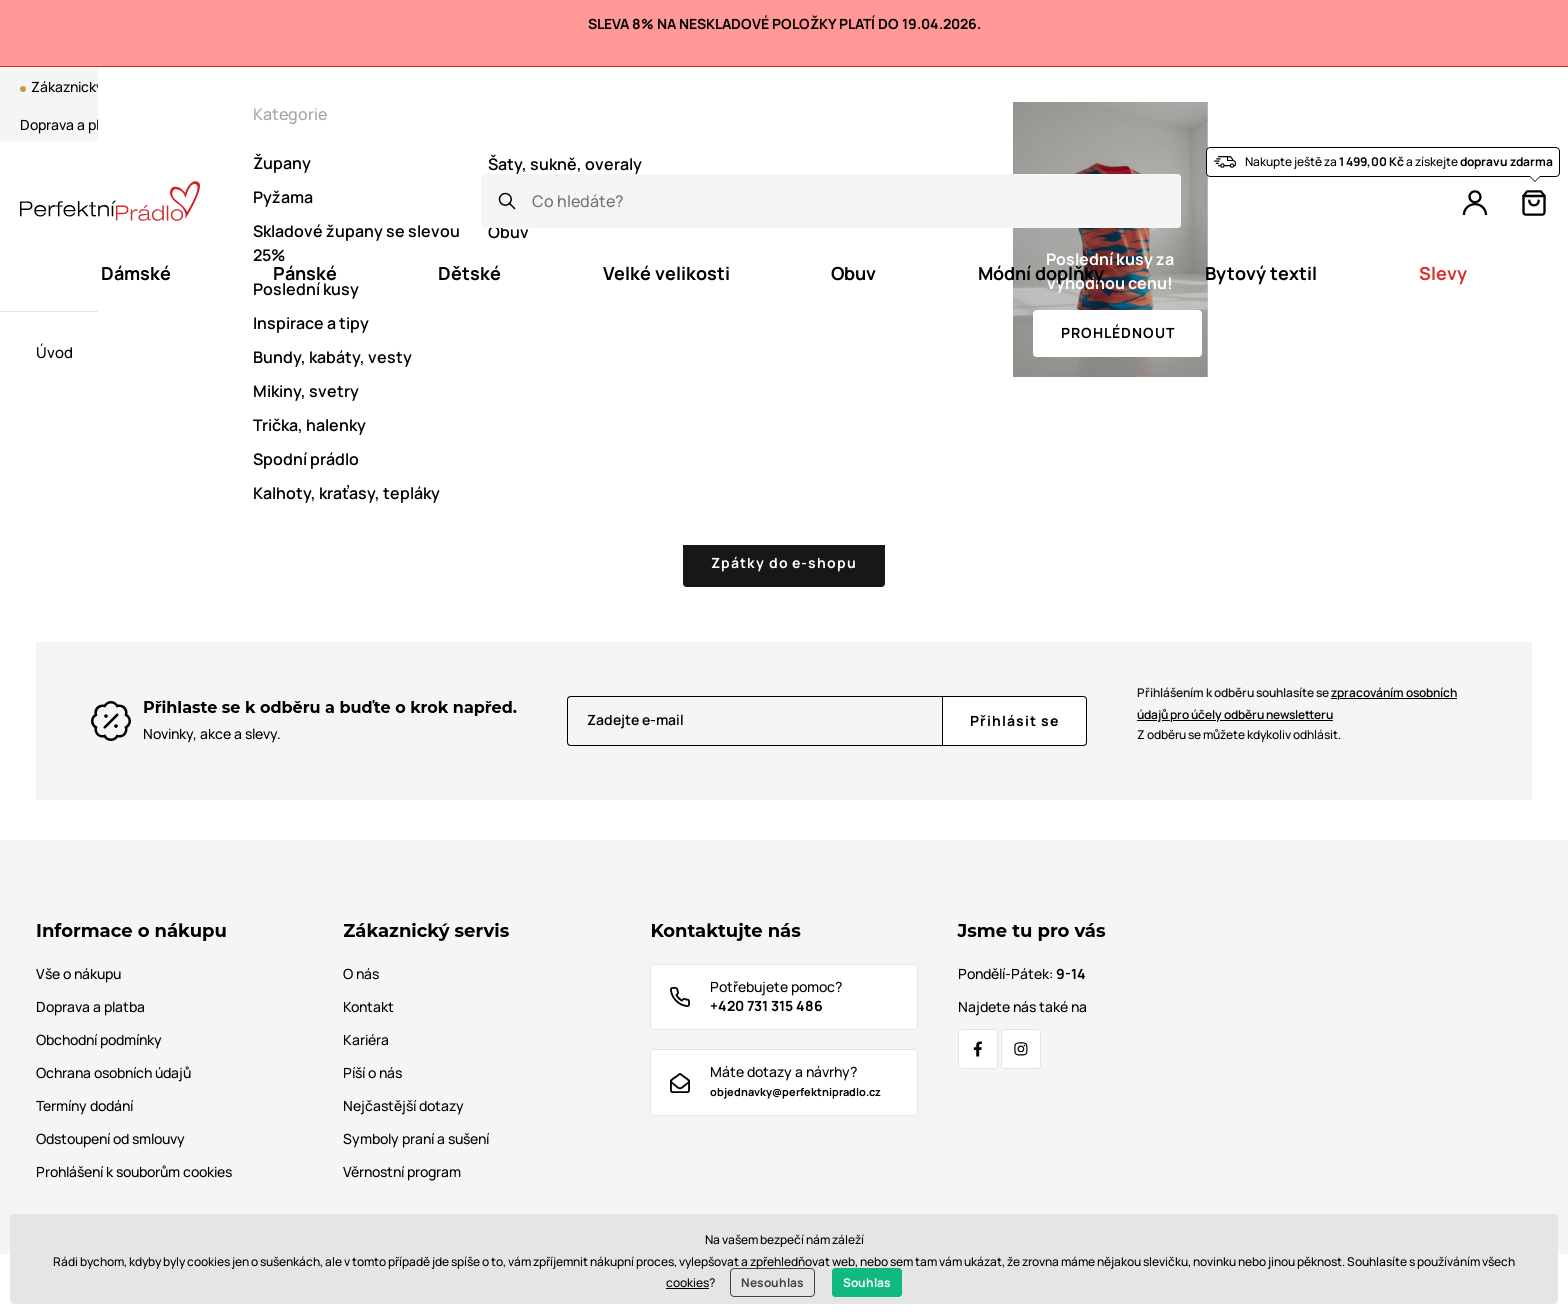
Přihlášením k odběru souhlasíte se (1297, 703)
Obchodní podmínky (99, 1039)
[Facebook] (978, 1049)
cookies (687, 1282)
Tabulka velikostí (352, 124)
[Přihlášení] (1475, 203)
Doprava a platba (74, 124)
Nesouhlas (772, 1282)
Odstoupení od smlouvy (110, 1138)
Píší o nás (372, 1072)
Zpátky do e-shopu (784, 562)
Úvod (54, 352)
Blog (1118, 86)
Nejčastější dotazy (403, 1105)
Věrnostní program (1260, 86)
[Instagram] (1021, 1049)
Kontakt (246, 124)
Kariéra (366, 1039)
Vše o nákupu (78, 973)
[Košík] (1534, 203)
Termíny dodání (84, 1105)
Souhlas (867, 1282)
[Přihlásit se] (1014, 721)
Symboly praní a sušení (416, 1138)
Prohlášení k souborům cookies (134, 1171)
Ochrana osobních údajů (113, 1072)
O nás (175, 124)
